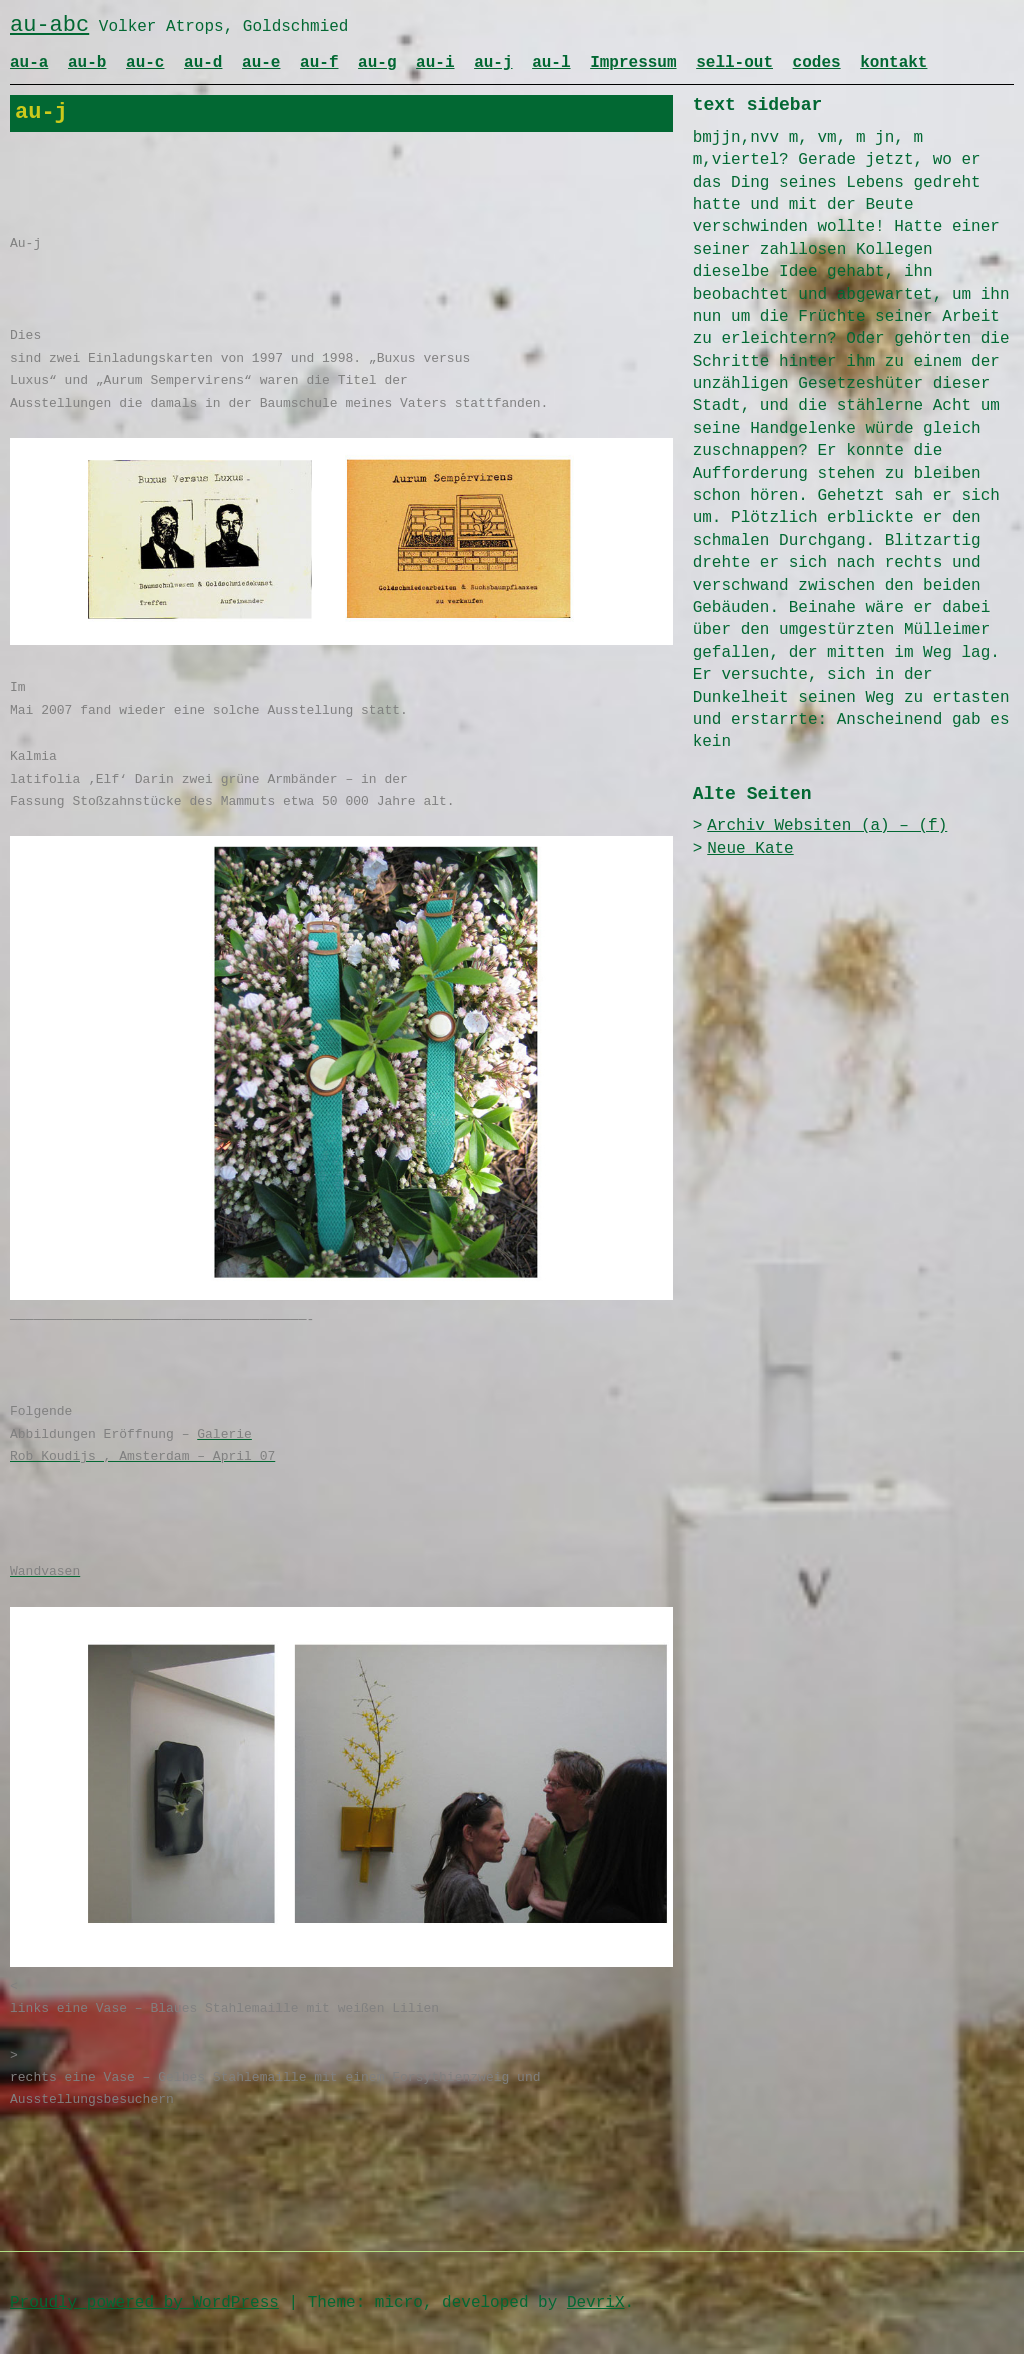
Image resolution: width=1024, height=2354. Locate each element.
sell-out (734, 63)
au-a (29, 63)
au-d (203, 63)
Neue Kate (750, 849)
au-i (435, 63)
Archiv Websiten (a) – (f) (827, 826)
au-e (261, 63)
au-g (377, 63)
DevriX (596, 2303)
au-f (319, 63)
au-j (493, 63)
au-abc (49, 25)
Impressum (633, 63)
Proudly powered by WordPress (144, 2303)
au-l (551, 63)
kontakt (893, 63)
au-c (145, 63)
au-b (87, 63)
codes (817, 63)
